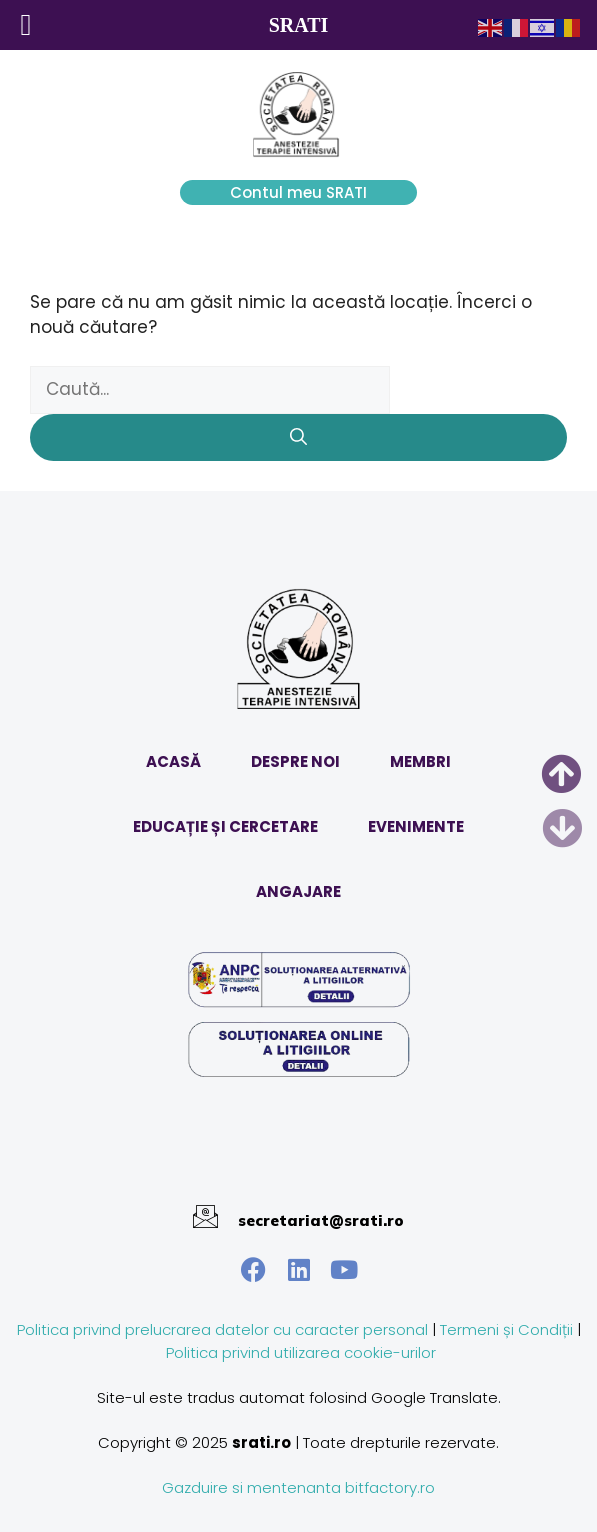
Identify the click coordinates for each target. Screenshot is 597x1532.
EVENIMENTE (416, 826)
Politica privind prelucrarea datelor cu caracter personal (222, 1329)
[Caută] (298, 438)
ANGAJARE (298, 891)
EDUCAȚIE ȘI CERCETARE (225, 826)
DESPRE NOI (295, 761)
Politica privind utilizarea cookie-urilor (301, 1352)
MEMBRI (420, 761)
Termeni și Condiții (506, 1329)
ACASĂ (173, 761)
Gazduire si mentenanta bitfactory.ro (298, 1487)
